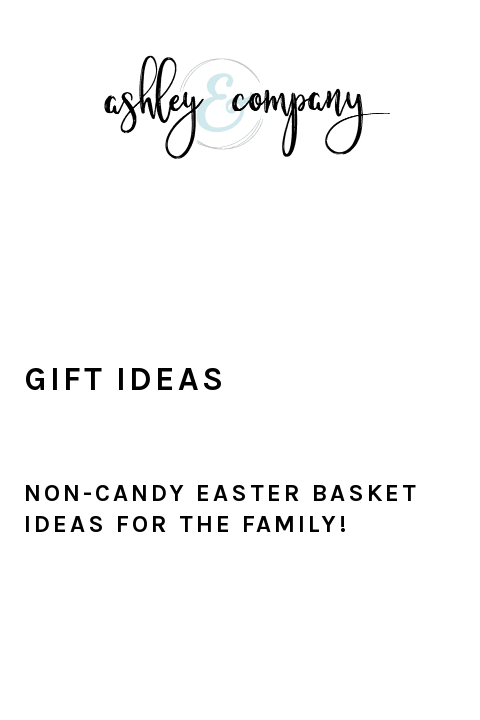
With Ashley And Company (240, 139)
